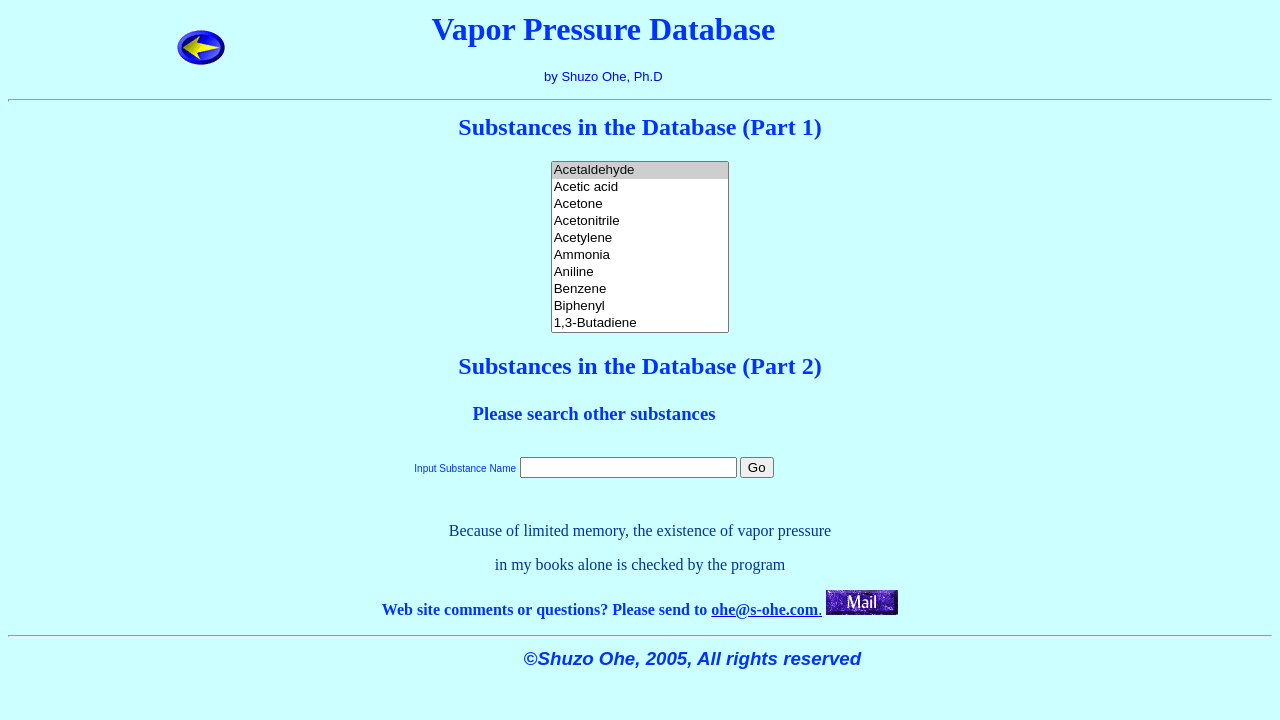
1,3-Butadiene (640, 323)
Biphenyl (640, 306)
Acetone (640, 204)
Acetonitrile (640, 221)
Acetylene (640, 238)
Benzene (640, 289)
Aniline (640, 272)
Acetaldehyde (640, 170)
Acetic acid (640, 187)
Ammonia (640, 255)
